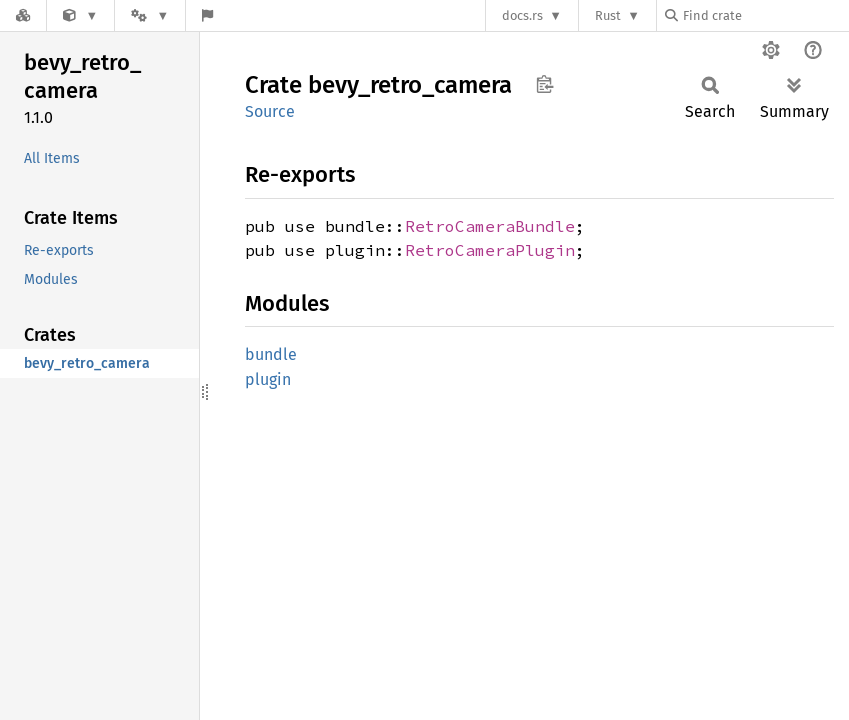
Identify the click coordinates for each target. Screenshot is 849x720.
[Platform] (150, 15)
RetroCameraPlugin (490, 250)
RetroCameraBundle (490, 226)
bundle (271, 354)
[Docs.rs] (23, 15)
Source (270, 111)
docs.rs (522, 15)
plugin (268, 379)
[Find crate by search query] (765, 15)
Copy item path (544, 84)
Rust (608, 15)
